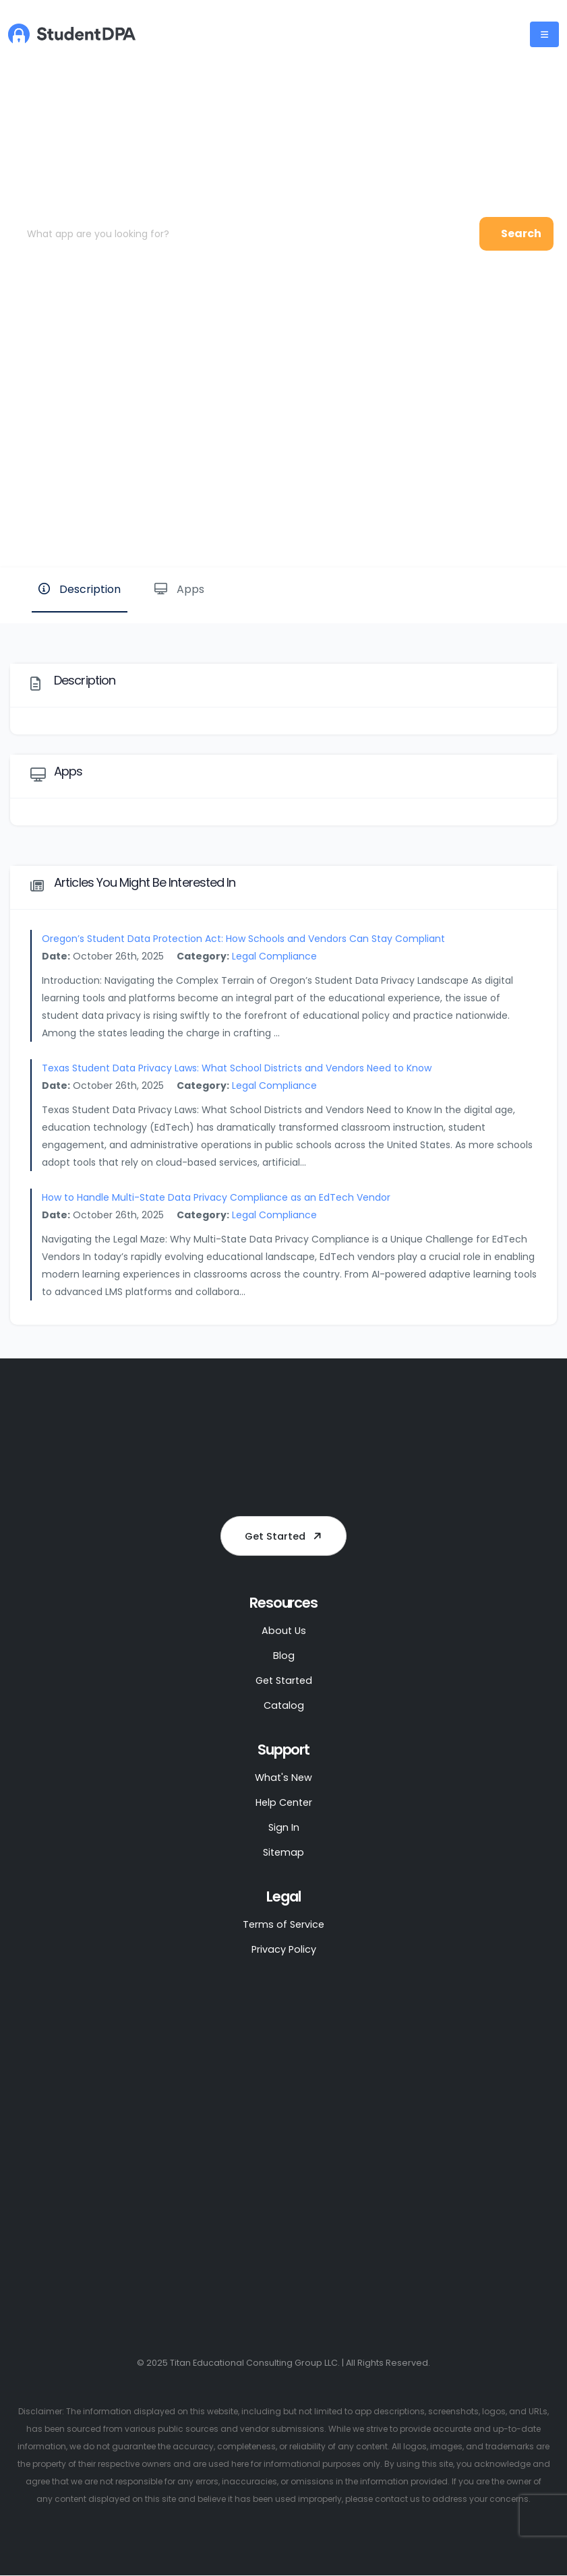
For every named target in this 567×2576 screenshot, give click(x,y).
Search (521, 233)
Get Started (286, 1536)
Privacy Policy (284, 1950)
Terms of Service (283, 1925)
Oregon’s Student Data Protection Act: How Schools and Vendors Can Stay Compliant (243, 938)
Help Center (283, 1803)
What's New (284, 1778)
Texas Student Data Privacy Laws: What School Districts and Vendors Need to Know (236, 1068)
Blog (284, 1656)
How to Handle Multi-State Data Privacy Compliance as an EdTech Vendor (216, 1197)
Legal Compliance (274, 956)
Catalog (284, 1706)
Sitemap (283, 1853)
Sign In (283, 1828)
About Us (284, 1631)
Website (511, 521)
